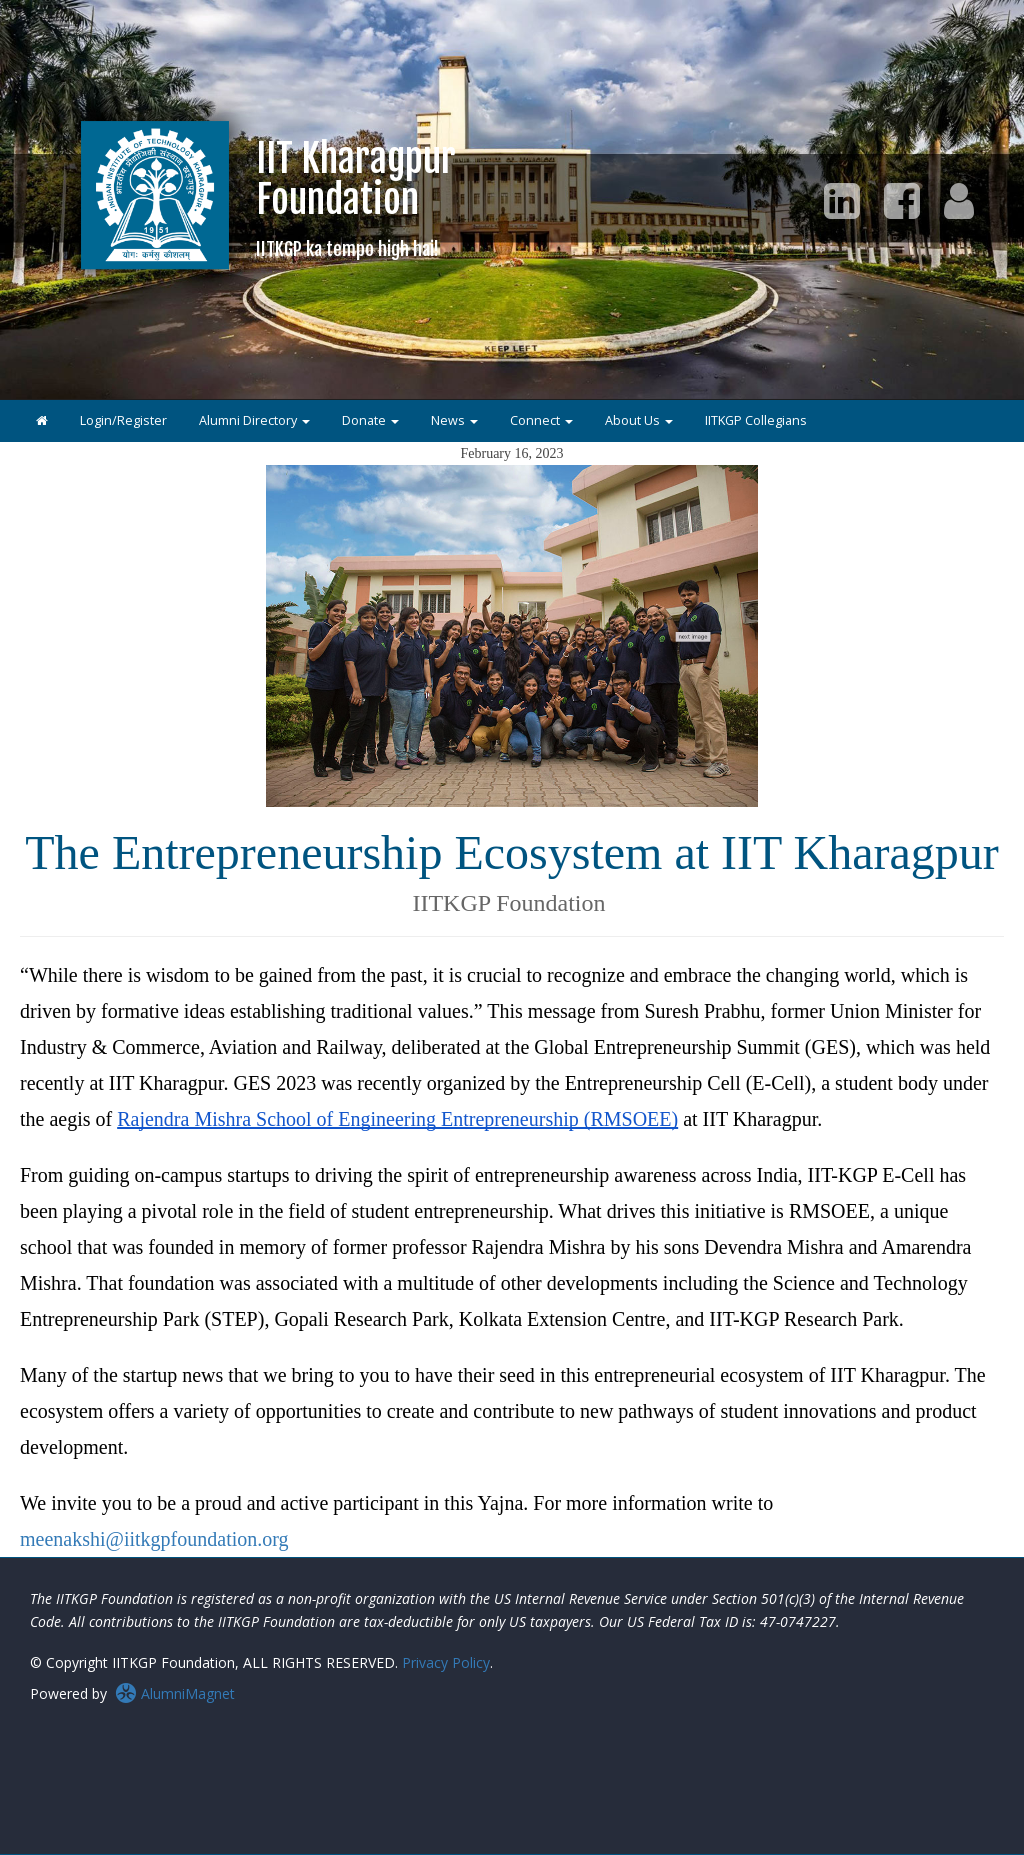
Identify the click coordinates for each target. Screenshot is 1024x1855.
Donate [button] (370, 420)
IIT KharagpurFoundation (356, 197)
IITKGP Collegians (756, 420)
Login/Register (123, 420)
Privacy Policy (446, 1662)
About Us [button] (639, 420)
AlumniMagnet (175, 1693)
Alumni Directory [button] (254, 420)
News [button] (454, 420)
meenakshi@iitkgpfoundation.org (154, 1539)
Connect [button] (541, 420)
